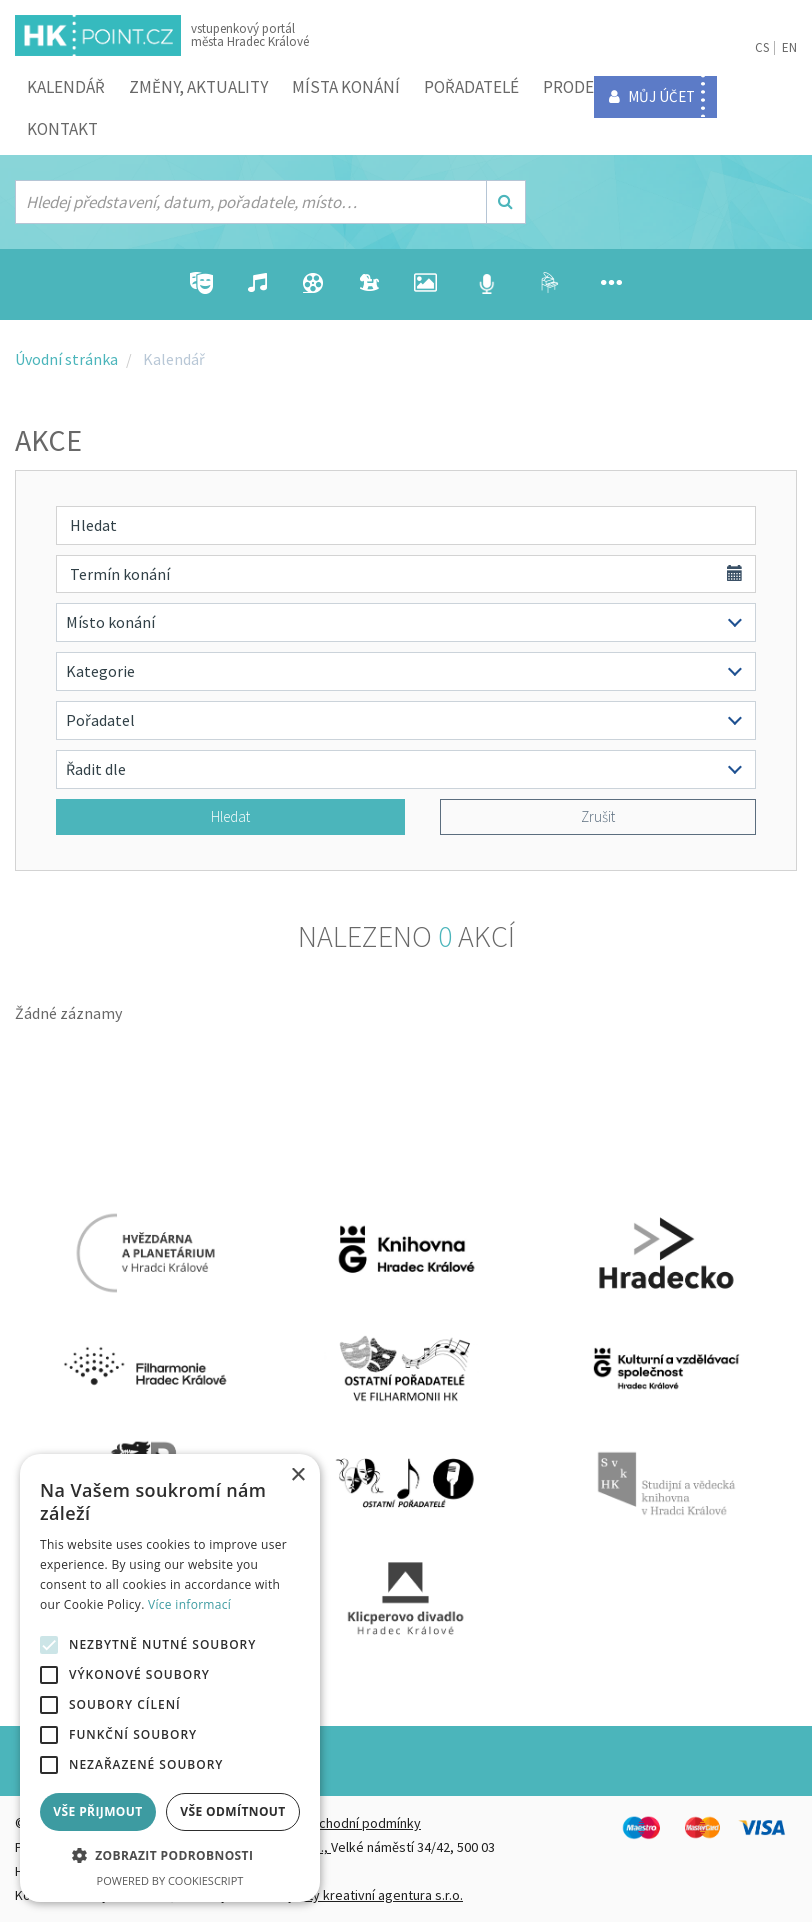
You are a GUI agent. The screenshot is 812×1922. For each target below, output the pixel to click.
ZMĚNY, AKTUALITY (198, 87)
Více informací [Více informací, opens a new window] (189, 1604)
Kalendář (66, 87)
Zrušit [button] (598, 816)
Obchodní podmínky (361, 1823)
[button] (170, 1856)
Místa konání (346, 87)
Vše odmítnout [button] (232, 1811)
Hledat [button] (230, 816)
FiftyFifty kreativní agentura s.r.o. (366, 1895)
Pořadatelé (471, 87)
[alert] (170, 1678)
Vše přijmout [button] (97, 1811)
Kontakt (62, 129)
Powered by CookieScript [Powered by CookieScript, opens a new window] (170, 1880)
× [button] (297, 1475)
